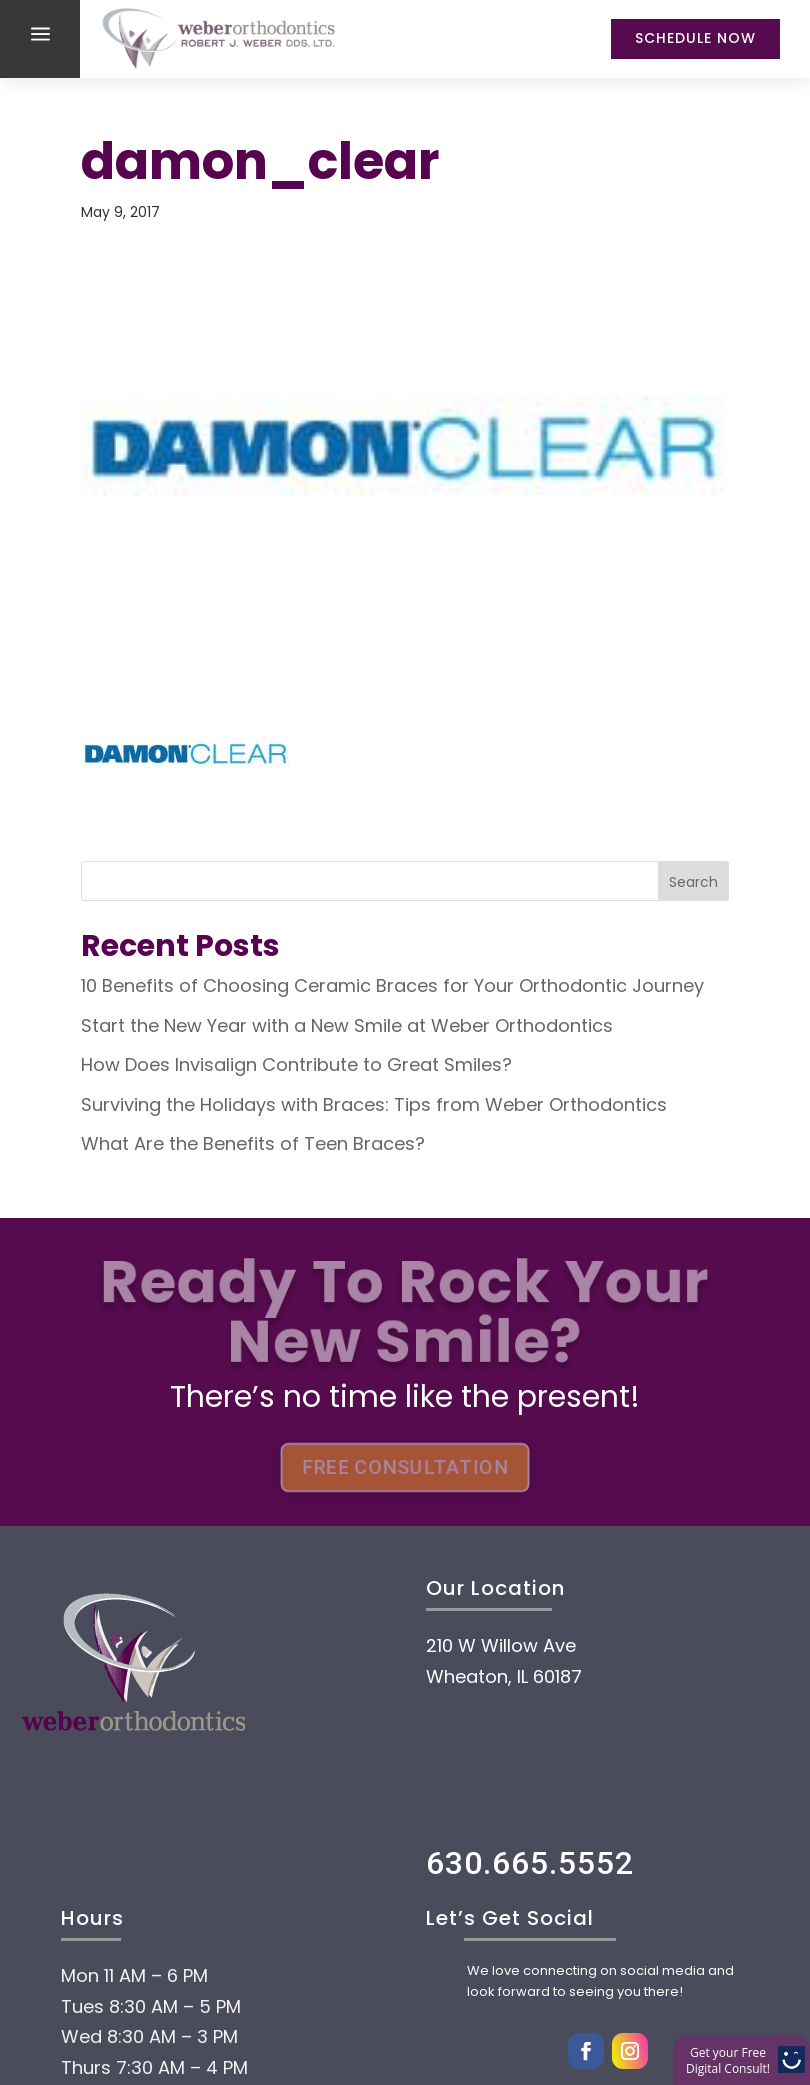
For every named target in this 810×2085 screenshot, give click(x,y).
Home (127, 1826)
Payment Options (244, 1946)
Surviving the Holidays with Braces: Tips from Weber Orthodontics (374, 1104)
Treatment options (257, 2006)
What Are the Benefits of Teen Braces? (253, 1143)
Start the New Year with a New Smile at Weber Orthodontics (347, 1025)
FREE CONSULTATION (405, 1468)
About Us (159, 1886)
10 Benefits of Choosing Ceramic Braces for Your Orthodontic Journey (392, 985)
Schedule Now (695, 38)
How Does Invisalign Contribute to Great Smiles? (296, 1064)
